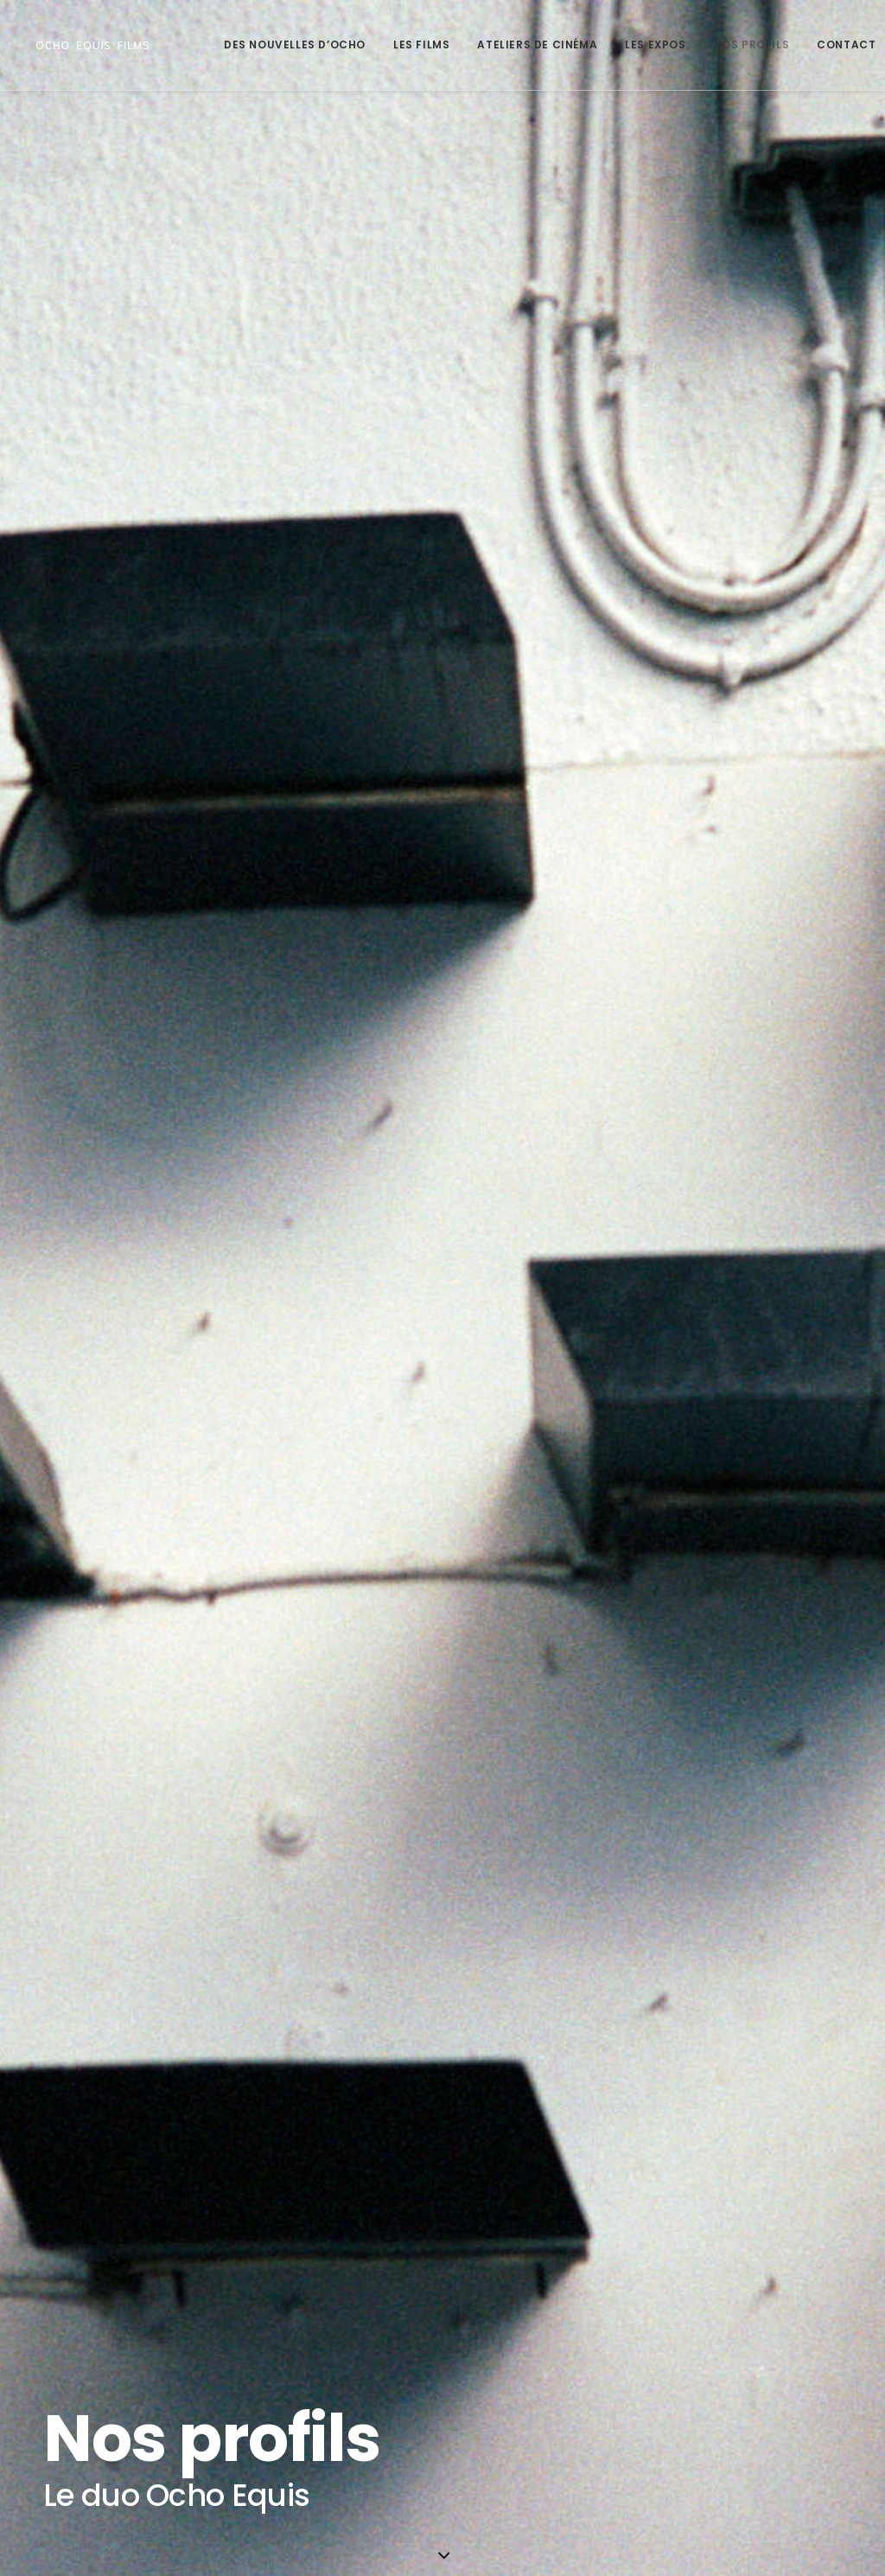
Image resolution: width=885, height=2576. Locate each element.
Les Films (421, 44)
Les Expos (655, 44)
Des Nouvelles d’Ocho (295, 44)
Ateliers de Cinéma (537, 44)
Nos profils (752, 44)
